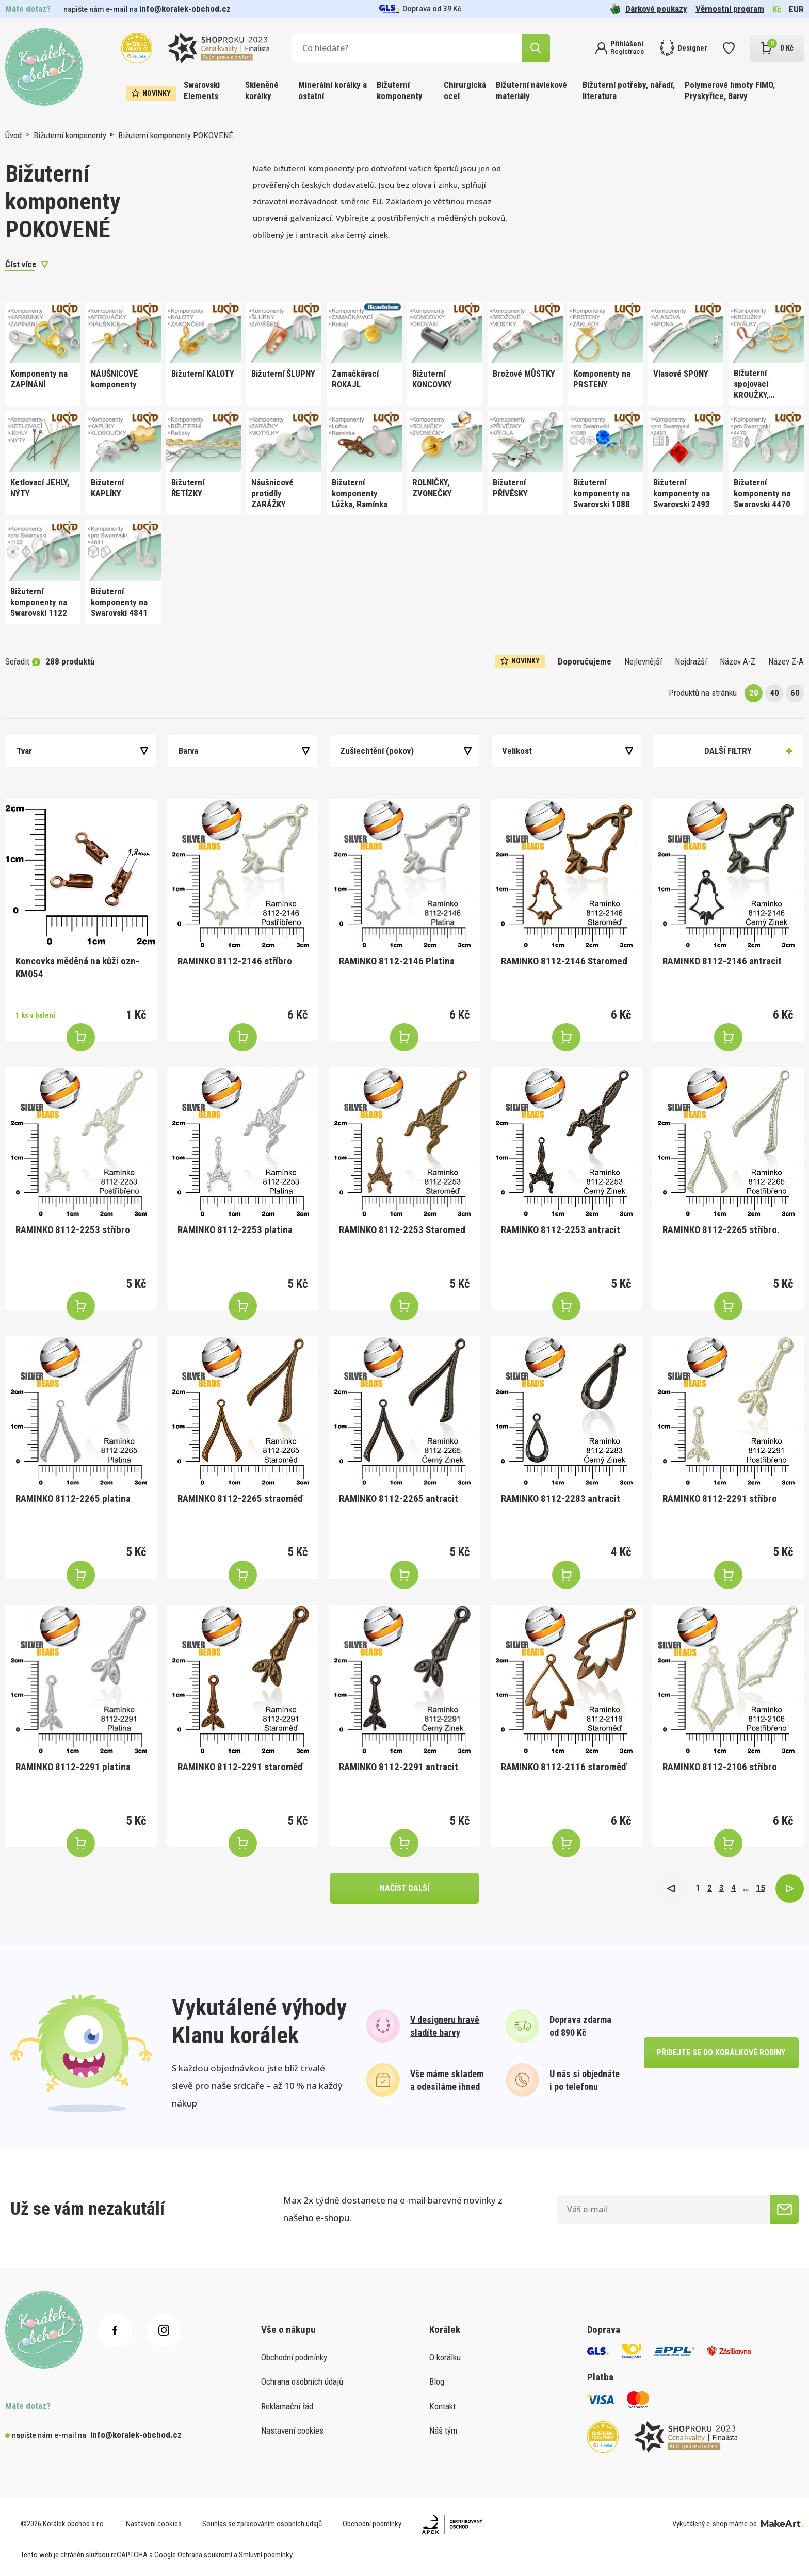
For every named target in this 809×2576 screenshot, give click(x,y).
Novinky (151, 93)
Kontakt (442, 2406)
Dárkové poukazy (648, 9)
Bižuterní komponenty (400, 90)
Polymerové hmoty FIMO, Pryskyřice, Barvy (730, 90)
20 (753, 693)
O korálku (445, 2357)
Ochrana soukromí (204, 2554)
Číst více (21, 264)
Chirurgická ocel (465, 90)
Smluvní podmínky (266, 2554)
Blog (436, 2381)
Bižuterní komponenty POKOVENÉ (175, 135)
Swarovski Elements (202, 90)
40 (774, 693)
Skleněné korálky (262, 90)
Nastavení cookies (292, 2430)
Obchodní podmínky (294, 2357)
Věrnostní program (729, 9)
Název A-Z (737, 661)
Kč (776, 9)
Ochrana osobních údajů (302, 2381)
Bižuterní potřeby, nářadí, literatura (629, 90)
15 (760, 1888)
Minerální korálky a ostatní (332, 90)
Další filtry (728, 751)
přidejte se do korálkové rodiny (721, 2052)
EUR (796, 9)
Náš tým (443, 2430)
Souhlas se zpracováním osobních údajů (262, 2524)
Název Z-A (786, 661)
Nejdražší (691, 661)
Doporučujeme (584, 661)
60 (795, 693)
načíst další (404, 1888)
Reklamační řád (287, 2406)
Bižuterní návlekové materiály (531, 90)
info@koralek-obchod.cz (185, 9)
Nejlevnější (643, 661)
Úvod (13, 135)
